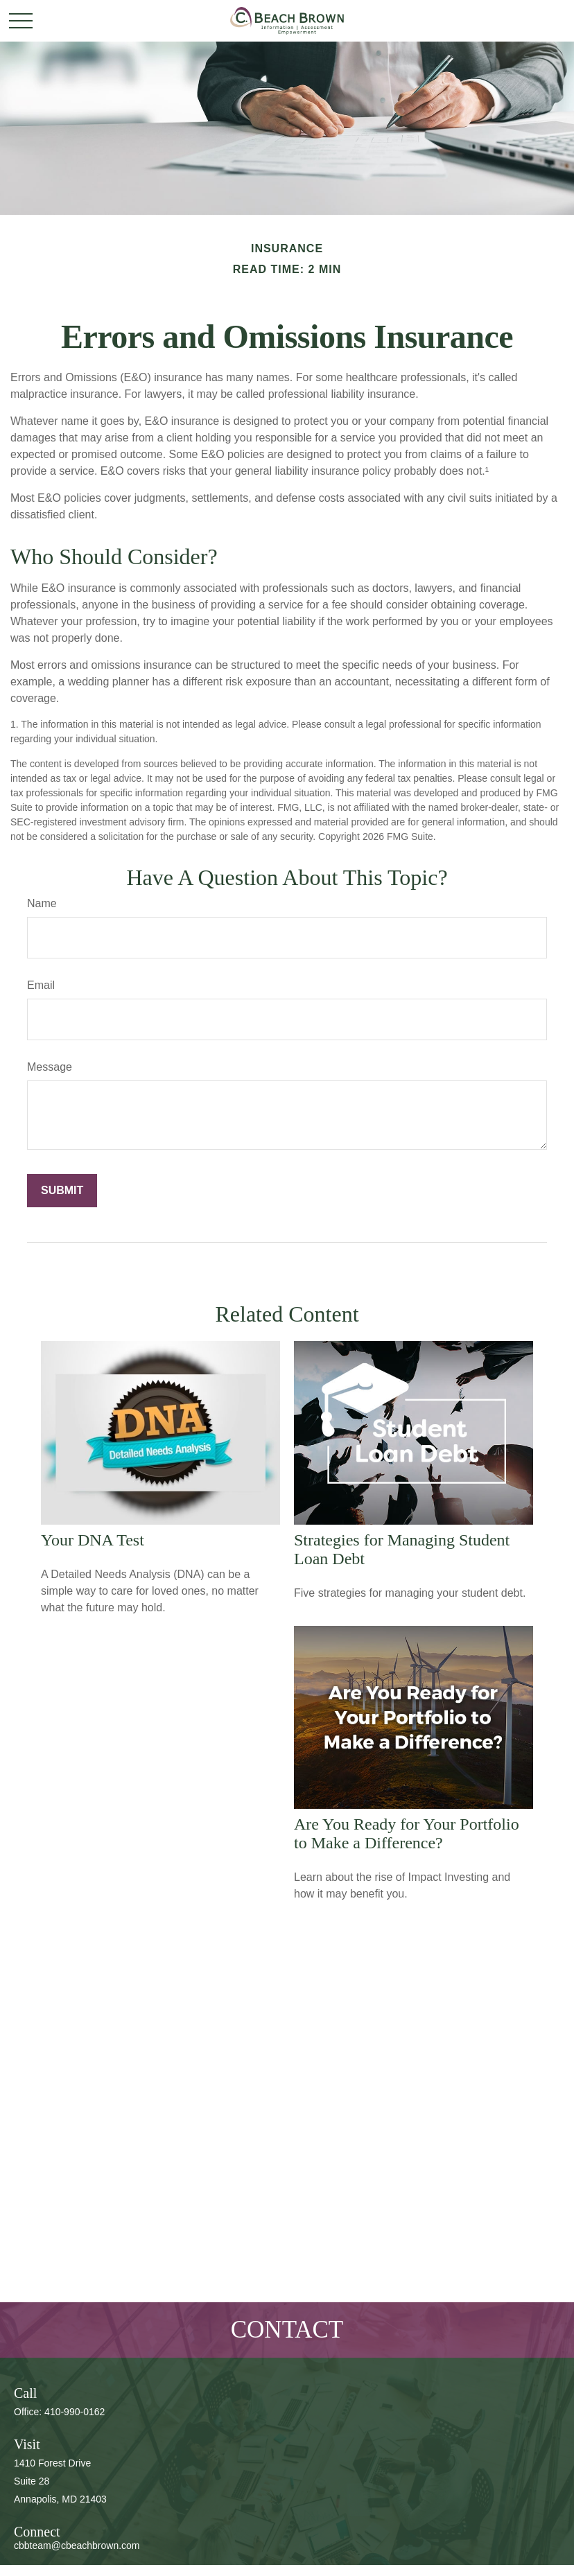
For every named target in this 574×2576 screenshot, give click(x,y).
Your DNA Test (92, 1540)
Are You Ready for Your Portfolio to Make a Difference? (406, 1833)
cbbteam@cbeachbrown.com (77, 2545)
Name (42, 903)
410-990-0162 (74, 2411)
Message (49, 1067)
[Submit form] (62, 1190)
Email (41, 985)
